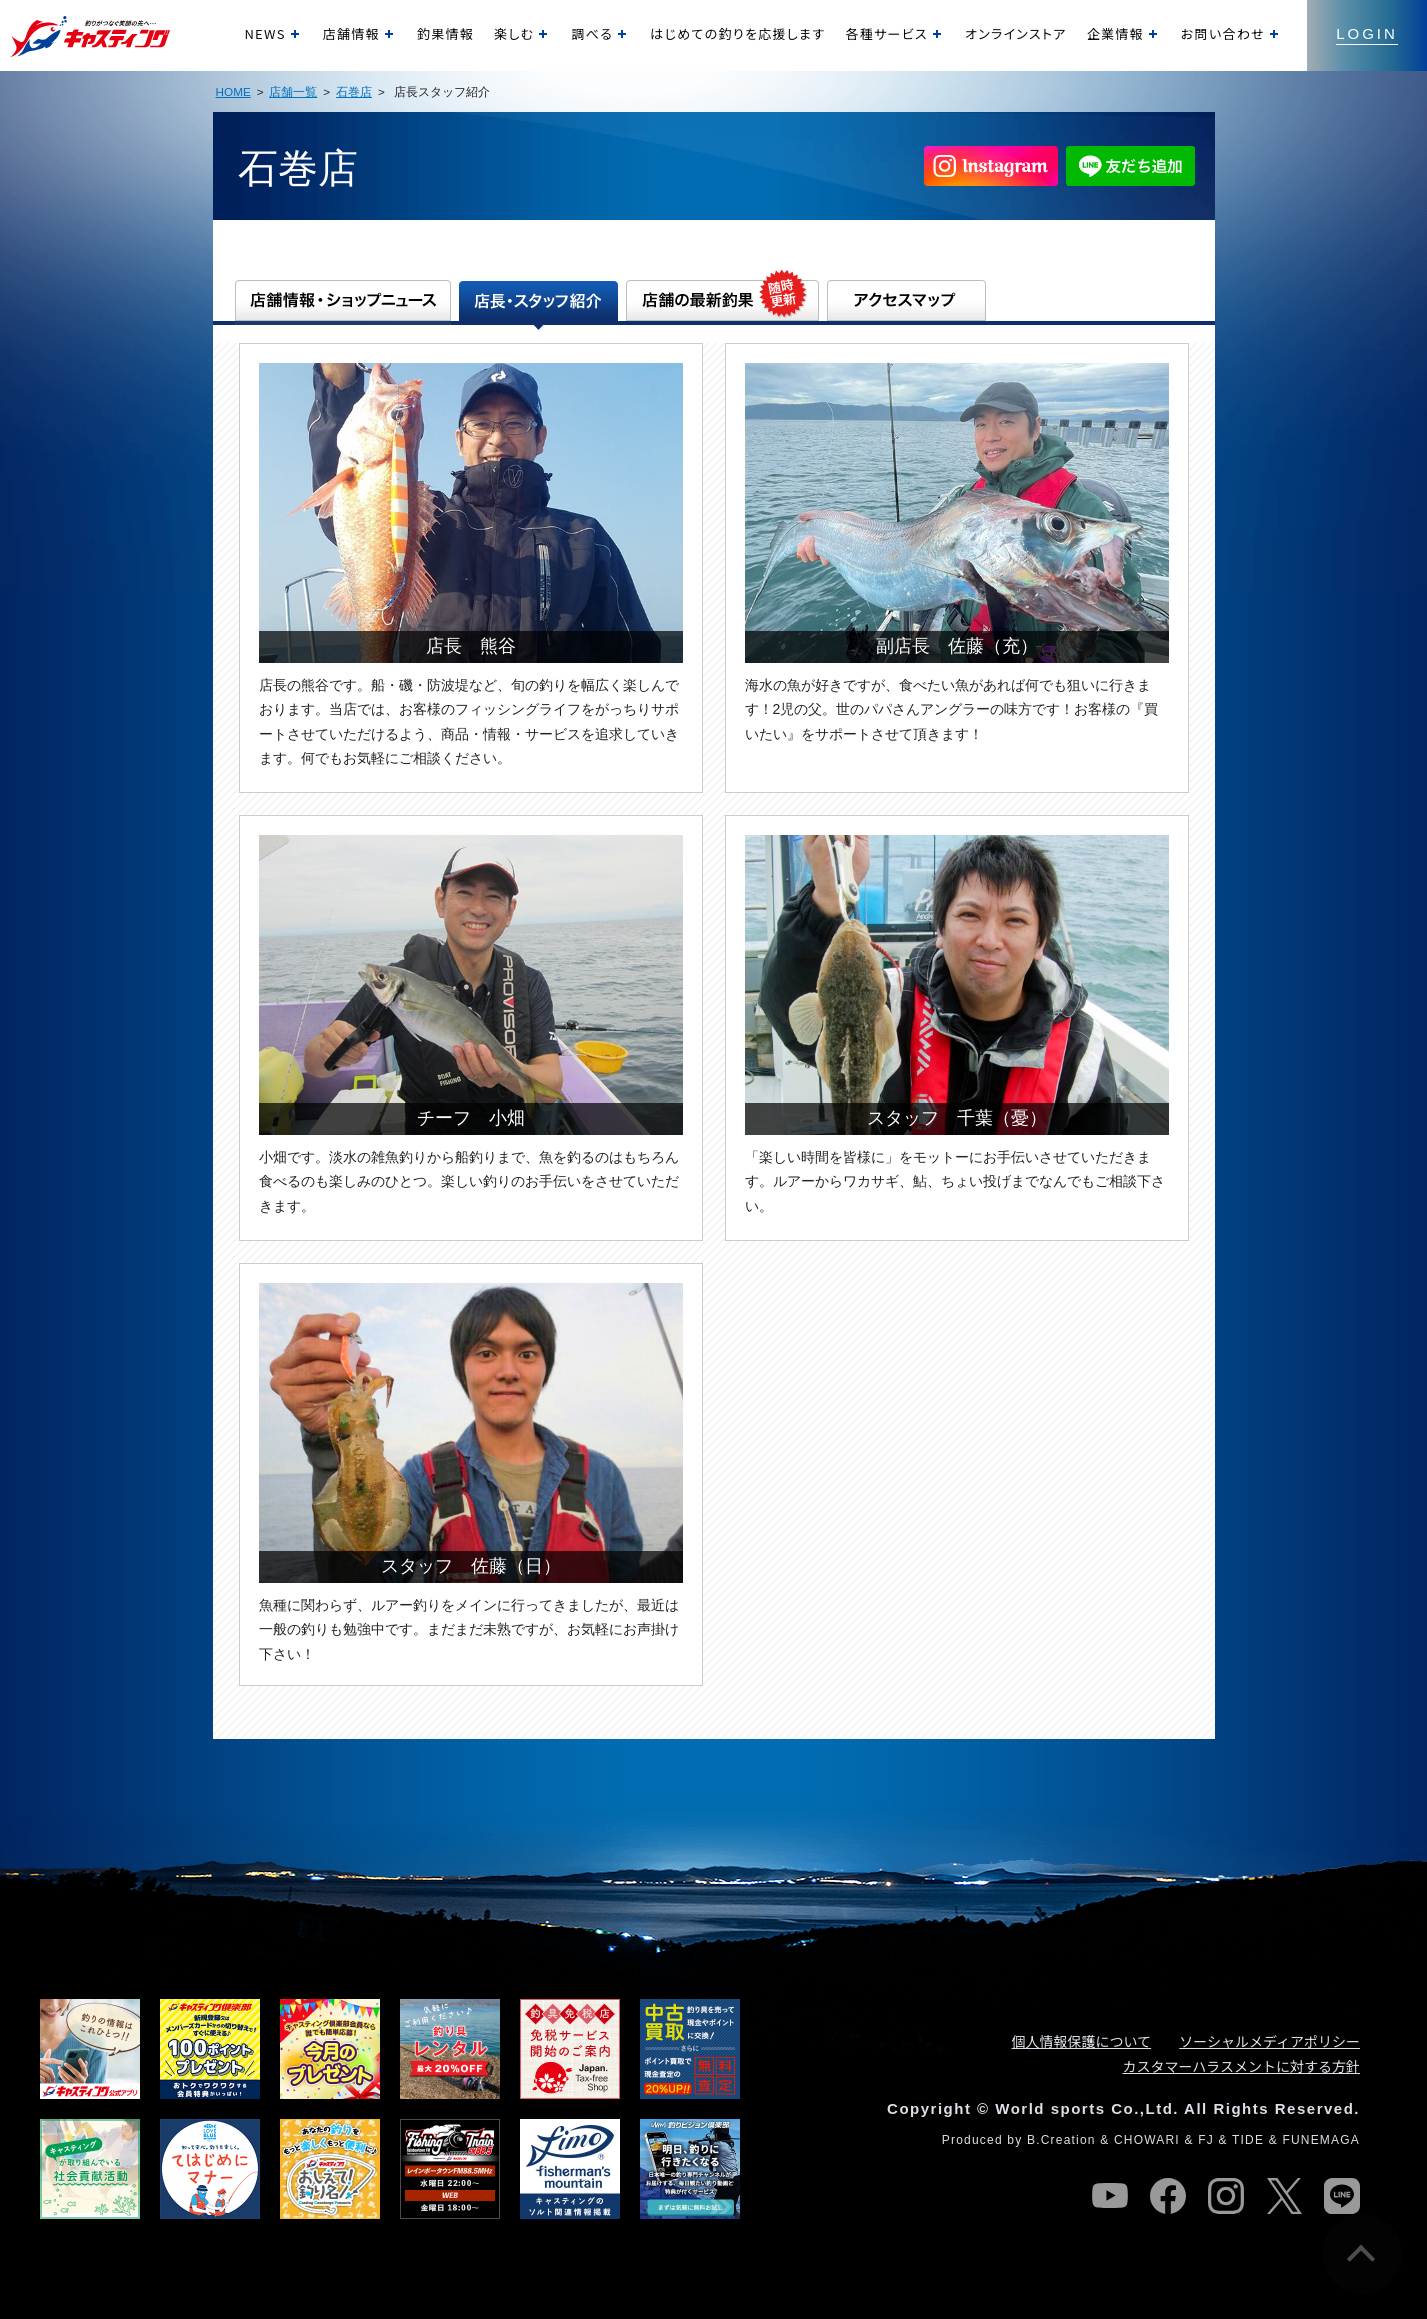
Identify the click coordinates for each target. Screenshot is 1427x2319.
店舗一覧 (293, 91)
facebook (1168, 2196)
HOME (233, 91)
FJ (1206, 2140)
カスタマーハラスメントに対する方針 (1241, 2066)
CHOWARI (1147, 2140)
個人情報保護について (1082, 2041)
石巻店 (354, 91)
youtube (1110, 2196)
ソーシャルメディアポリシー (1269, 2041)
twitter (1284, 2196)
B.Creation (1061, 2140)
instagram (1226, 2196)
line (1342, 2196)
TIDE (1248, 2140)
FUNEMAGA (1321, 2140)
